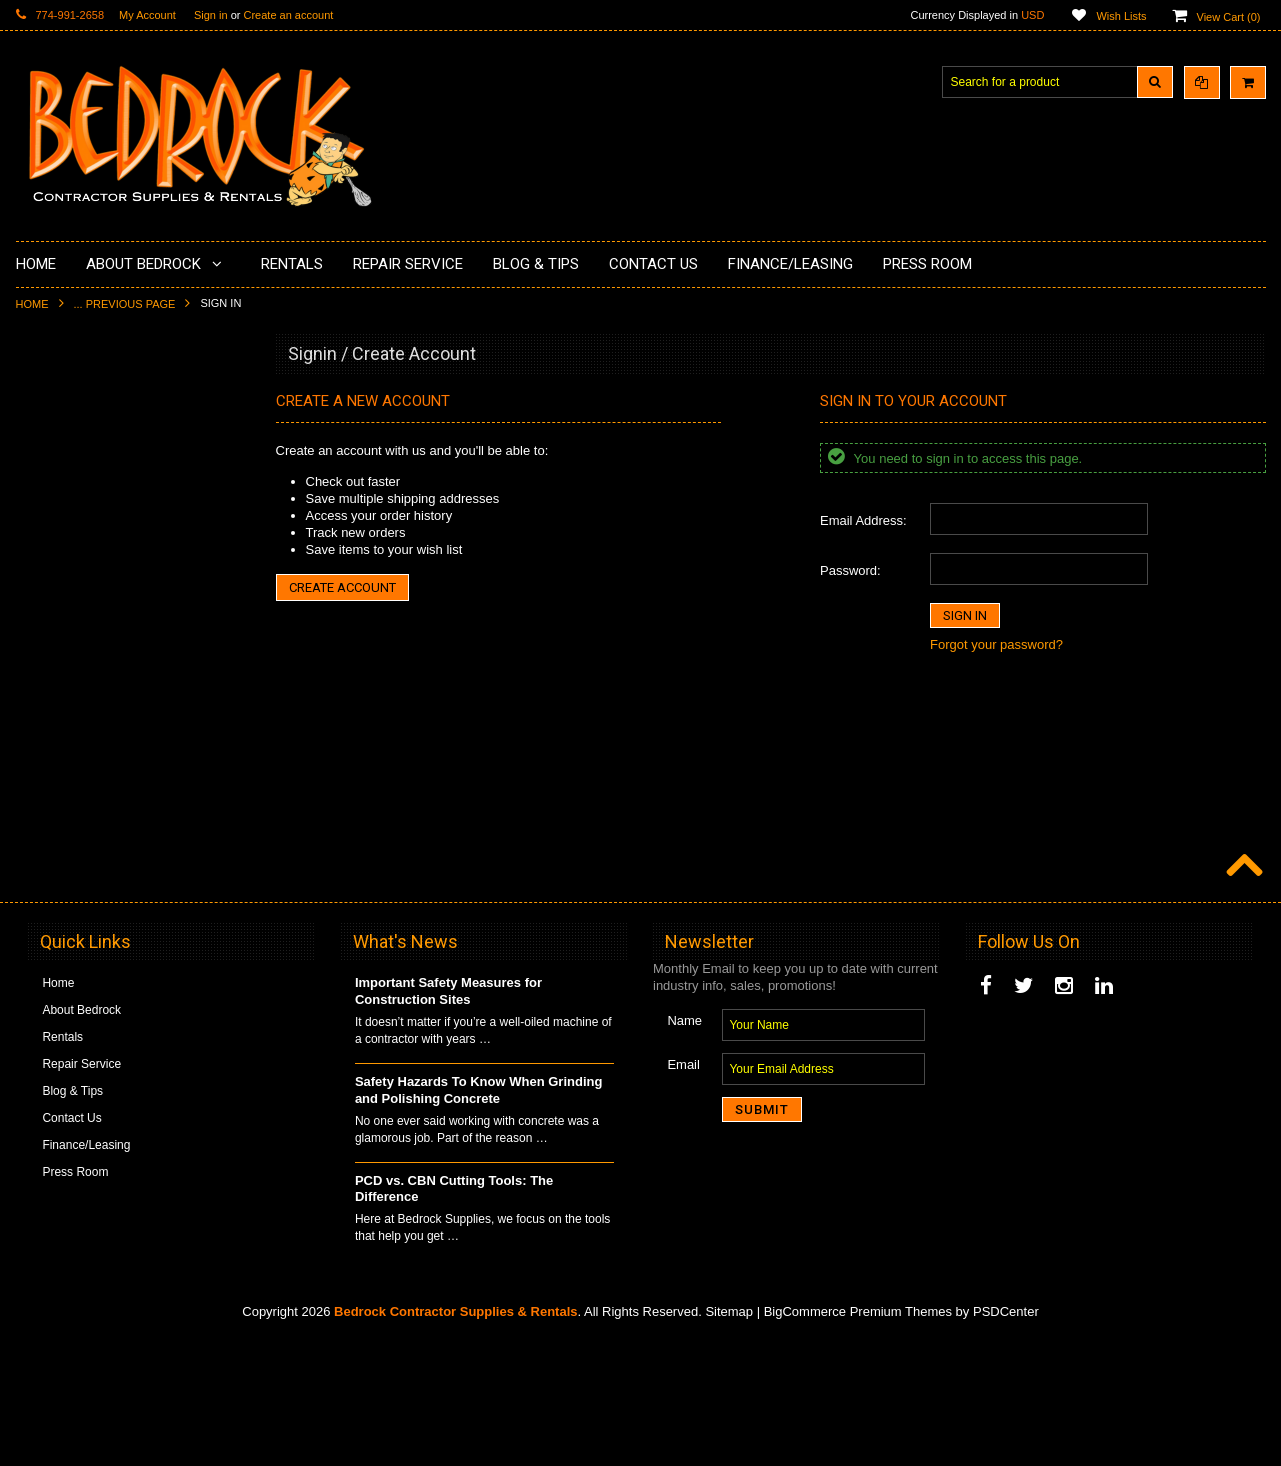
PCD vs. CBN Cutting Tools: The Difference (454, 1314)
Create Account (342, 587)
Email (683, 1189)
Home (32, 304)
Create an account (288, 15)
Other (43, 942)
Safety (45, 908)
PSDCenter (1006, 1436)
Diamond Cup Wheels (86, 400)
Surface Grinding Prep (87, 434)
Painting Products (75, 569)
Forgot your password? (996, 644)
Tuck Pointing (64, 722)
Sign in (211, 15)
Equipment (56, 874)
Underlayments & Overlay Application (127, 536)
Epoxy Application (75, 502)
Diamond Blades (72, 688)
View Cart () (1229, 17)
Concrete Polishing (78, 468)
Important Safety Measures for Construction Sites (448, 1116)
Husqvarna (57, 654)
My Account (147, 15)
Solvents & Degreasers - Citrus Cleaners (110, 832)
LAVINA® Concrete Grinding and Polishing (115, 611)
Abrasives (54, 790)
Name (684, 1145)
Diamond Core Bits (78, 756)
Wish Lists (1121, 16)
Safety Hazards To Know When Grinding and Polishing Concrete (479, 1215)
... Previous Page (125, 304)
